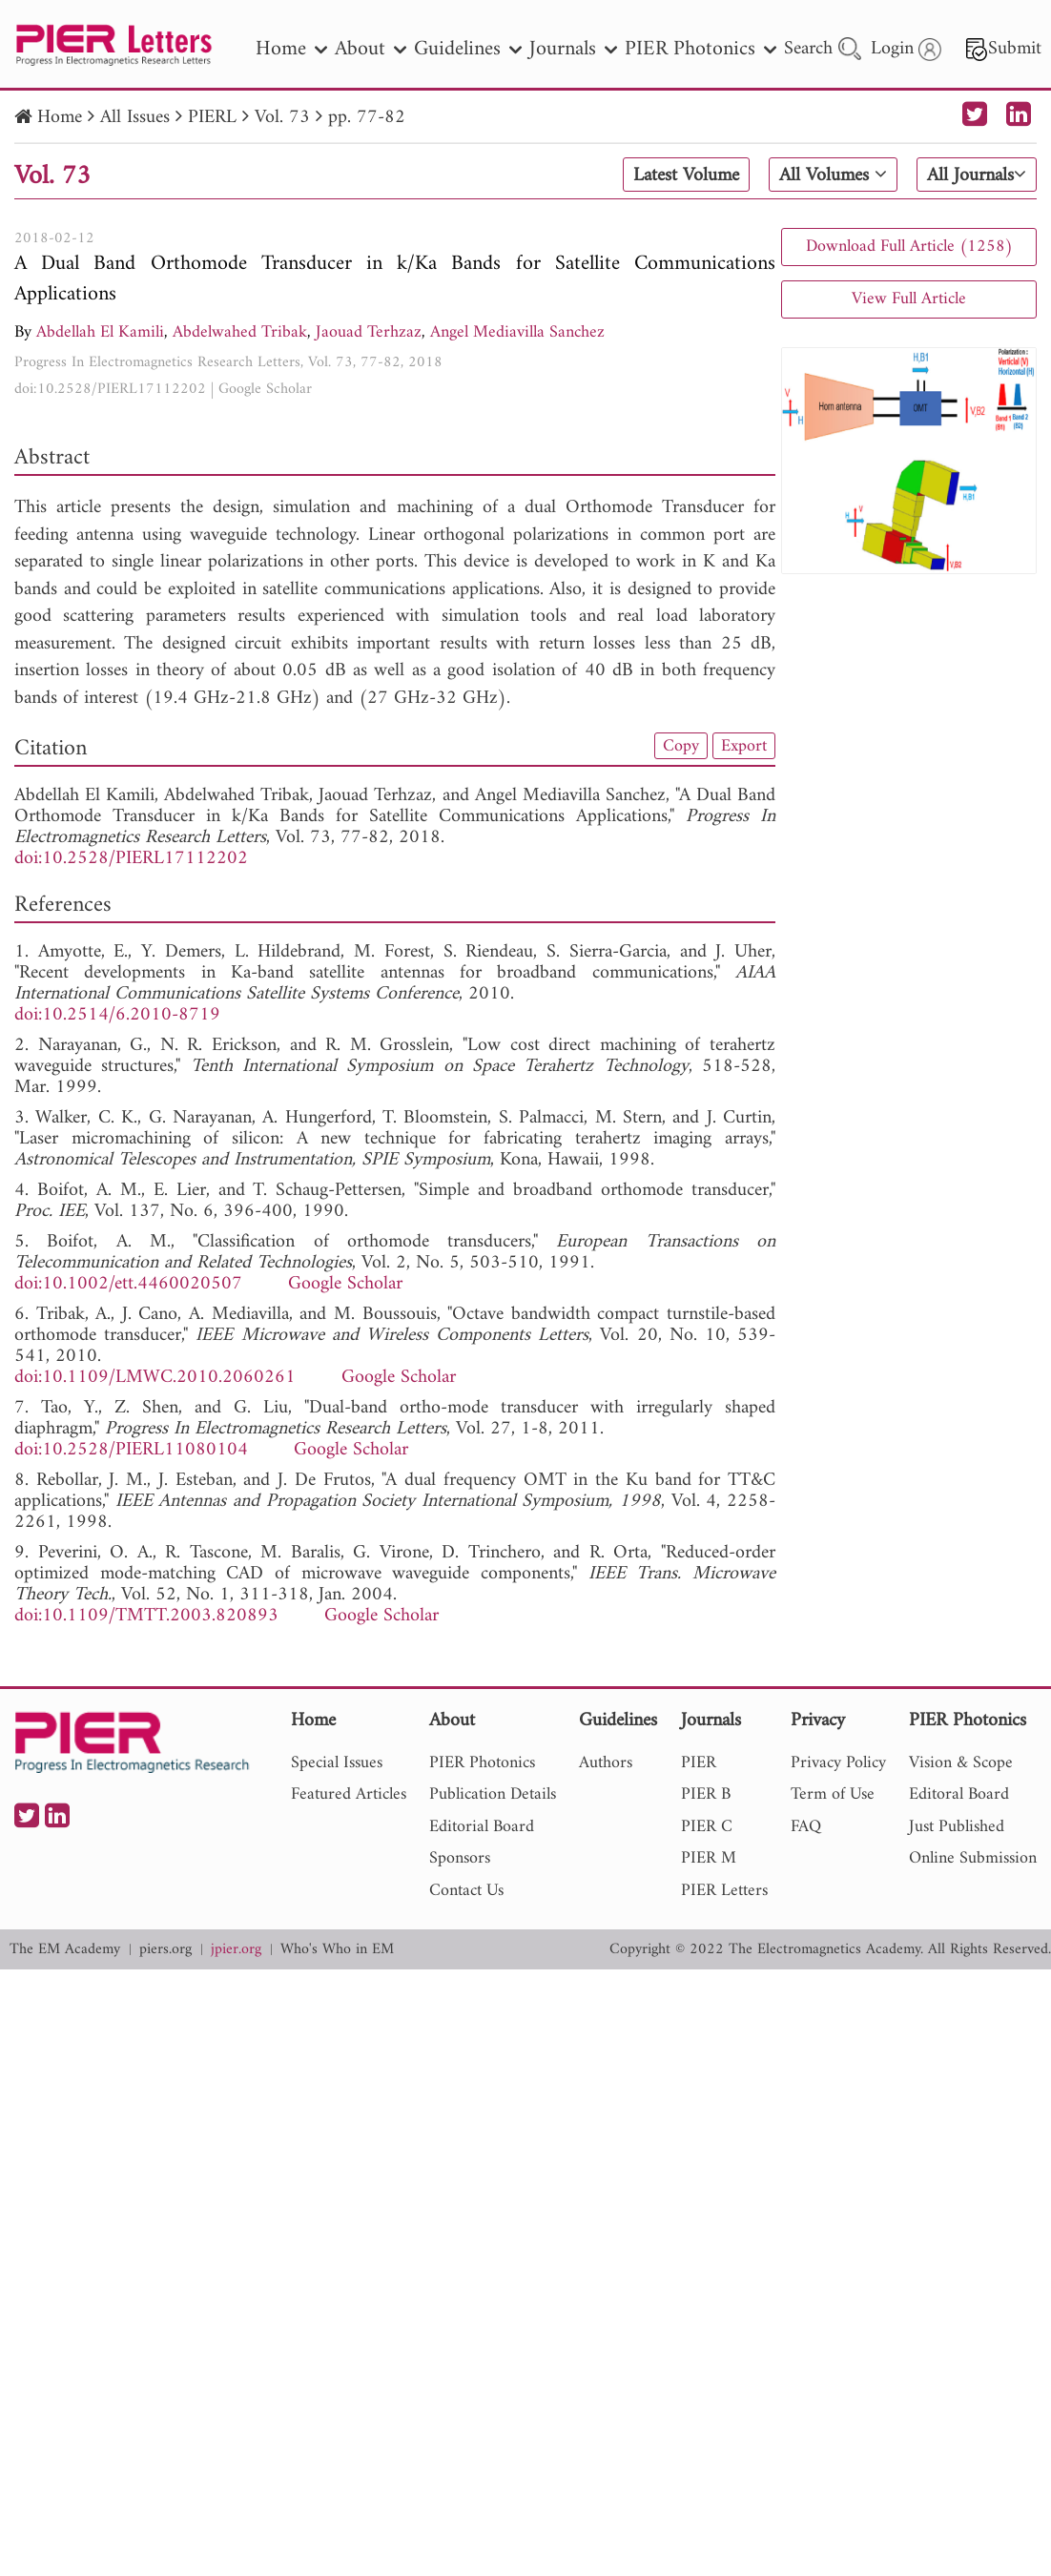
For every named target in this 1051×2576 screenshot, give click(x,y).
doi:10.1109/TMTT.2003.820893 (146, 1616)
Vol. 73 (282, 117)
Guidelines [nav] (468, 49)
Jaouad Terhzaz (369, 332)
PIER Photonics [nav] (700, 49)
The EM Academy (65, 1950)
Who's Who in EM (337, 1950)
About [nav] (370, 49)
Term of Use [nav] (833, 1794)
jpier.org (236, 1950)
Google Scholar (265, 389)
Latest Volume (686, 175)
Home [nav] (291, 49)
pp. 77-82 (366, 117)
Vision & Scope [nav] (961, 1763)
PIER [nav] (698, 1763)
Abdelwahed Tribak (240, 332)
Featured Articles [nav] (348, 1794)
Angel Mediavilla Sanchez (517, 332)
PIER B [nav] (706, 1794)
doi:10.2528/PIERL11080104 (131, 1450)
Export (744, 745)
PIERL (212, 117)
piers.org (165, 1950)
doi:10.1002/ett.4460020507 (128, 1284)
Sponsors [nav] (459, 1858)
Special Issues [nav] (336, 1763)
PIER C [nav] (706, 1827)
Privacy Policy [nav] (838, 1763)
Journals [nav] (573, 49)
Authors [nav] (605, 1763)
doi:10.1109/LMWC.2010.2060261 (155, 1377)
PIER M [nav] (708, 1858)
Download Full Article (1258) (909, 246)
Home (59, 117)
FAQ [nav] (806, 1827)
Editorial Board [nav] (481, 1827)
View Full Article (909, 299)
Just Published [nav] (956, 1827)
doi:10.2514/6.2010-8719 (117, 1015)
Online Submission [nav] (973, 1858)
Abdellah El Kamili (100, 332)
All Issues (135, 117)
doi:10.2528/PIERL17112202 (110, 389)
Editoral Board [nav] (959, 1794)
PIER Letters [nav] (724, 1891)
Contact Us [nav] (466, 1891)
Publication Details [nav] (492, 1794)
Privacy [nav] (818, 1722)
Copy (681, 745)
